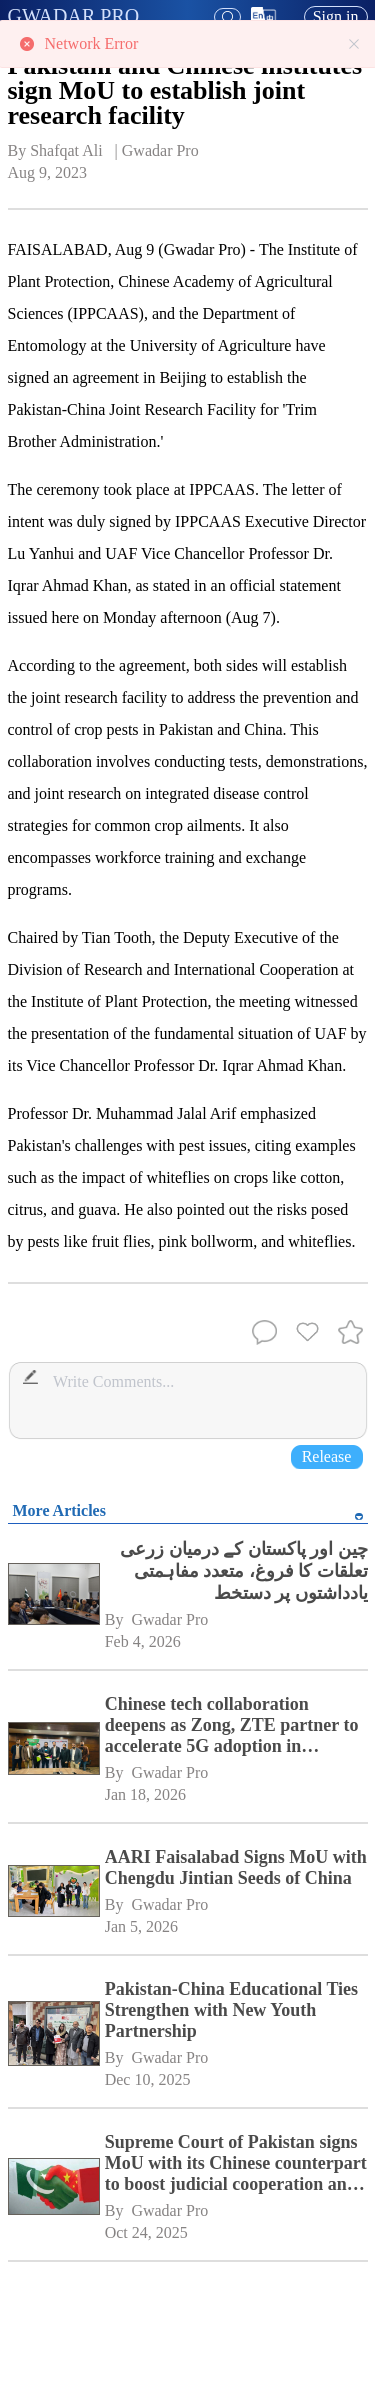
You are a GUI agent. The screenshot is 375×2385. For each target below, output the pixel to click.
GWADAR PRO (74, 16)
